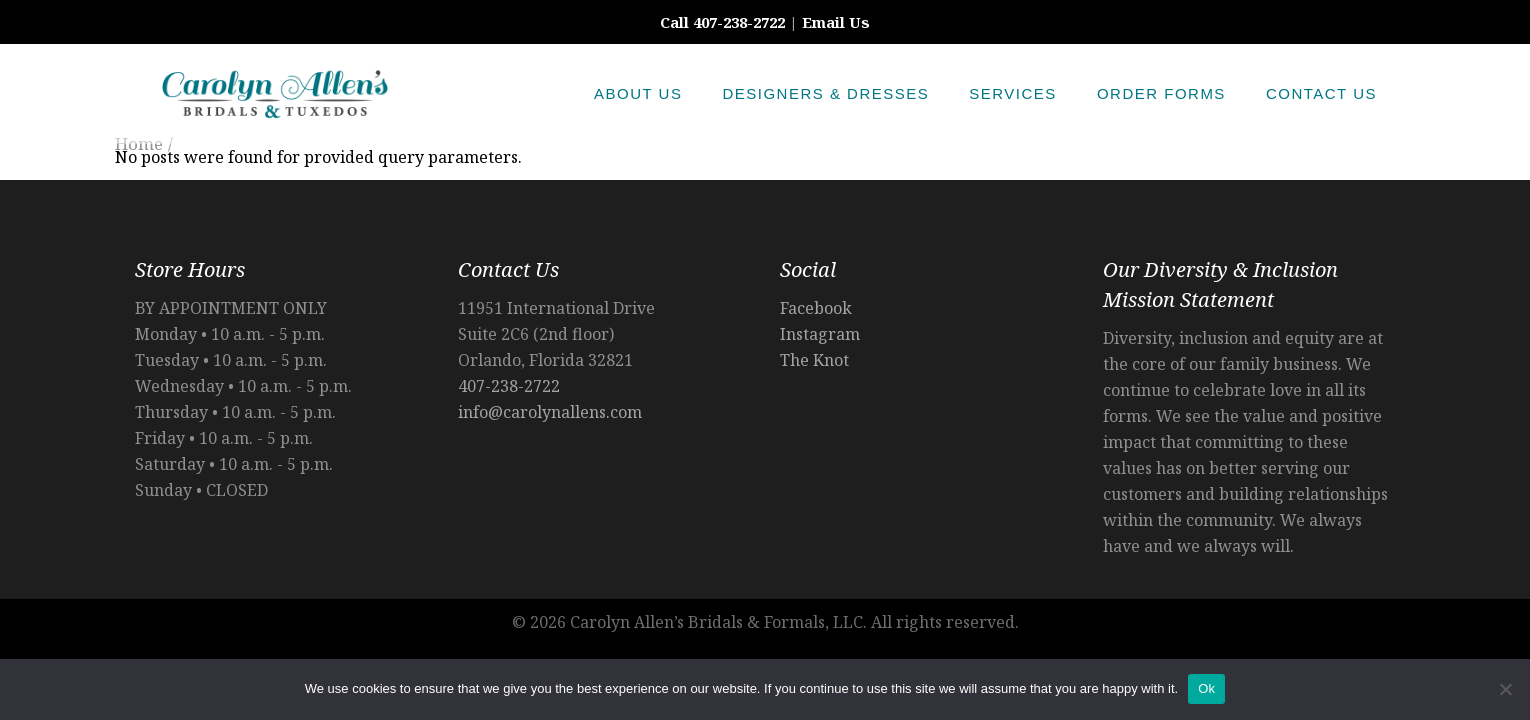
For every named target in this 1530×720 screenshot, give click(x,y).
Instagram (820, 334)
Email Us (836, 22)
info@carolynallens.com (550, 412)
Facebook (816, 308)
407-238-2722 (509, 386)
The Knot (814, 360)
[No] (1505, 689)
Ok (1206, 688)
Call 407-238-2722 (722, 22)
